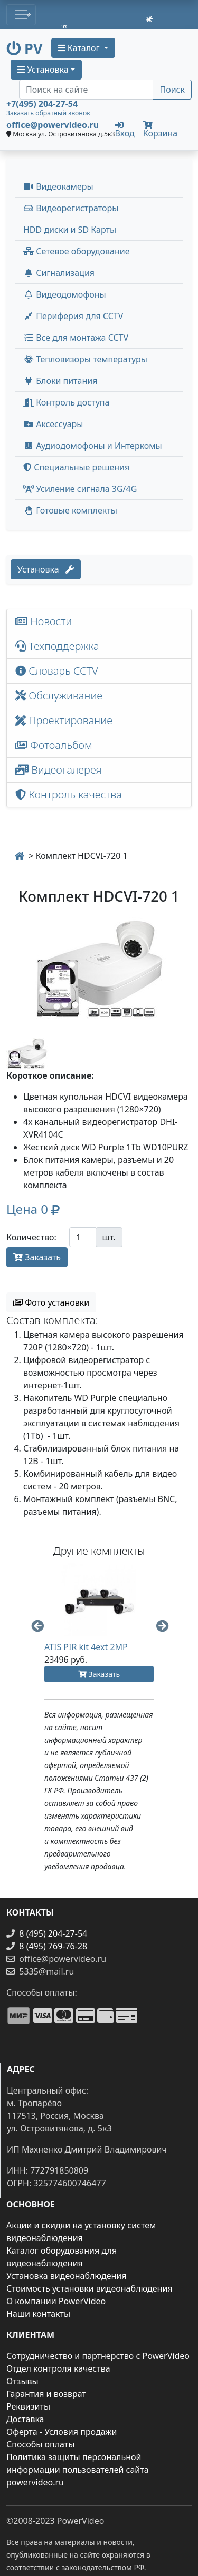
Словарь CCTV (56, 671)
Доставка (25, 2419)
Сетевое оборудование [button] (76, 251)
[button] (33, 1211)
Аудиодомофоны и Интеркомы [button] (92, 445)
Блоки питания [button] (60, 381)
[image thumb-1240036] (27, 1052)
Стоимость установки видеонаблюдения (89, 2288)
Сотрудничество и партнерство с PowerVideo (98, 2356)
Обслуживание (58, 695)
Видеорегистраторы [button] (70, 208)
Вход (125, 129)
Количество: (31, 1237)
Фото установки (51, 1302)
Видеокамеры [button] (58, 186)
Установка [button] (43, 69)
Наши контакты (38, 2314)
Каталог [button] (80, 48)
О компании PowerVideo (56, 2301)
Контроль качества (71, 794)
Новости (43, 621)
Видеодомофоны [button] (64, 294)
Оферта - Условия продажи (61, 2431)
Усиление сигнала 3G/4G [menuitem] (80, 489)
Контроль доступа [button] (66, 402)
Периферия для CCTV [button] (73, 316)
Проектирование (63, 720)
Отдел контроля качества (58, 2368)
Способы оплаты (40, 2444)
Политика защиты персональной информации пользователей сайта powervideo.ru (77, 2469)
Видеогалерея (58, 770)
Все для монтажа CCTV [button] (75, 337)
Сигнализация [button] (59, 273)
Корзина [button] (160, 130)
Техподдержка (57, 646)
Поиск (172, 89)
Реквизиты (28, 2406)
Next (161, 1625)
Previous (36, 1625)
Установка (45, 569)
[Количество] (82, 1237)
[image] (99, 968)
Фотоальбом (53, 745)
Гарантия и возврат (46, 2394)
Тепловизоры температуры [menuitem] (85, 359)
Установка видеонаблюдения (66, 2276)
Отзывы (22, 2381)
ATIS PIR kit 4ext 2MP (86, 1647)
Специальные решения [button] (76, 467)
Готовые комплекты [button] (70, 510)
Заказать (37, 1257)
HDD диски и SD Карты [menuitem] (69, 229)
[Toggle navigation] (21, 14)
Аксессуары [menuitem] (53, 424)
